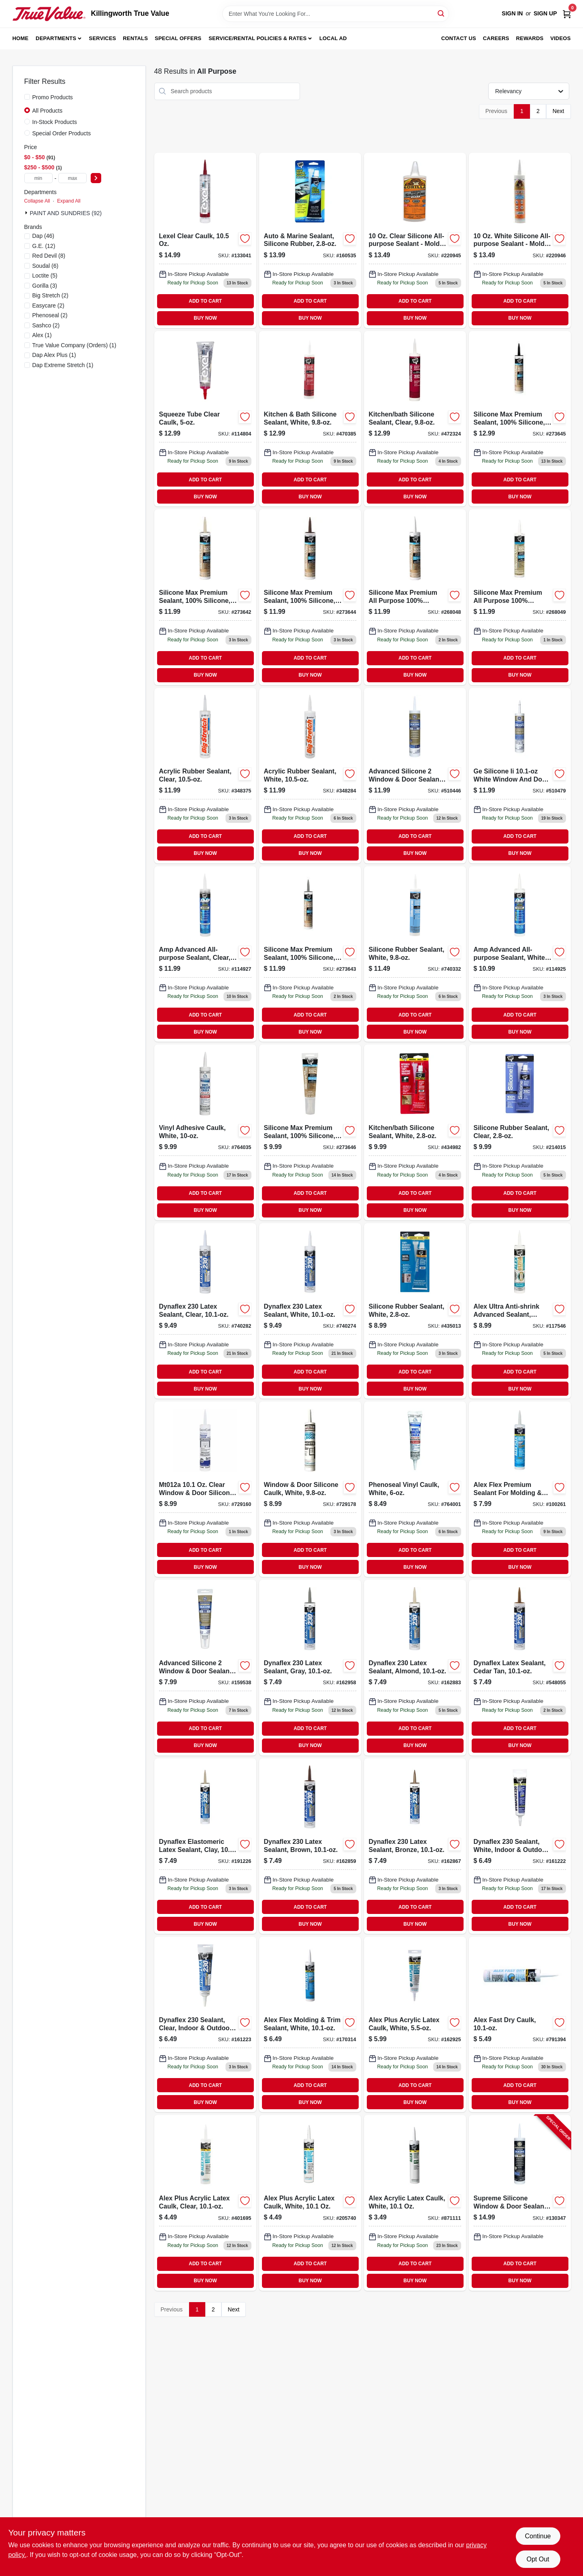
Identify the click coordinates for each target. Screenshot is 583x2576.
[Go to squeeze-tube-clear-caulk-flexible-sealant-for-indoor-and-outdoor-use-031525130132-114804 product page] (205, 418)
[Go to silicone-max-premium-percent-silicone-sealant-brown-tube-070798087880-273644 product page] (310, 597)
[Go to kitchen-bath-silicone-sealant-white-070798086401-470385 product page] (310, 418)
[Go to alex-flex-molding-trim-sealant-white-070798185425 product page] (310, 2024)
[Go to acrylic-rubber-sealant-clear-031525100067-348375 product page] (205, 775)
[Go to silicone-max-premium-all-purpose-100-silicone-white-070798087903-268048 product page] (415, 597)
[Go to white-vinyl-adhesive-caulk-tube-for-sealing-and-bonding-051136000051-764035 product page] (205, 1132)
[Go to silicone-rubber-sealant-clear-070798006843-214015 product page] (520, 1132)
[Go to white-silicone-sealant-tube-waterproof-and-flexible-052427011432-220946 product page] (520, 240)
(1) (42, 335)
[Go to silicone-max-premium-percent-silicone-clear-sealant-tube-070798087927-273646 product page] (310, 1132)
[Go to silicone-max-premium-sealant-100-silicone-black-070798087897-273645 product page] (520, 418)
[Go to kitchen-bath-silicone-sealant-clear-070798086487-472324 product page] (415, 418)
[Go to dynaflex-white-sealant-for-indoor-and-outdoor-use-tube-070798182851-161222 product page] (520, 1846)
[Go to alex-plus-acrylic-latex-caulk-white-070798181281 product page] (415, 2024)
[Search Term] (335, 14)
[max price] (72, 178)
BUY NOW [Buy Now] (205, 318)
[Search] (441, 13)
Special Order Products (61, 133)
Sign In (512, 13)
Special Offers (178, 38)
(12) (43, 246)
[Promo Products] (27, 97)
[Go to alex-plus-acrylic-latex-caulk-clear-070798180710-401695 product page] (205, 2202)
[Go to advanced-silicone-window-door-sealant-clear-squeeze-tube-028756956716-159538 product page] (205, 1667)
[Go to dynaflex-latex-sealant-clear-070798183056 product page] (205, 1311)
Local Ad (333, 38)
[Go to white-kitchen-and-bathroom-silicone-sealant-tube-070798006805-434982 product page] (415, 1132)
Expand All (69, 201)
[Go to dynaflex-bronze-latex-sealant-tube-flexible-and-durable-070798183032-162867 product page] (415, 1846)
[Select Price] (96, 178)
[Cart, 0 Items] (567, 13)
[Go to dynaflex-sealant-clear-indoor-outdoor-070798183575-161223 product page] (205, 2024)
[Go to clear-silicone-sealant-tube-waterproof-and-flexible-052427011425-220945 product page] (415, 240)
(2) (50, 295)
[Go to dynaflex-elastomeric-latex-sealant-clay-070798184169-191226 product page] (205, 1846)
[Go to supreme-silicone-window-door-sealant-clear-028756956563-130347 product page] (520, 2202)
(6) (45, 266)
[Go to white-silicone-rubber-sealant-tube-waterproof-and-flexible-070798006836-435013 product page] (415, 1311)
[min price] (38, 178)
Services (102, 38)
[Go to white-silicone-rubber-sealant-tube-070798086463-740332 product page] (415, 954)
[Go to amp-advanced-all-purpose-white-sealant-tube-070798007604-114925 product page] (520, 954)
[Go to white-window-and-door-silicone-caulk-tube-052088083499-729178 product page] (310, 1489)
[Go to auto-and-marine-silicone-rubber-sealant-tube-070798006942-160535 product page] (310, 240)
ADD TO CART (205, 301)
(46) (43, 236)
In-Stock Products (54, 122)
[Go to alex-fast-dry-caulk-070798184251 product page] (520, 2024)
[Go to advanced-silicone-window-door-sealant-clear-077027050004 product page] (415, 775)
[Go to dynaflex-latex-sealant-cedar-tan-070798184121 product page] (520, 1667)
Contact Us (458, 38)
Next (558, 111)
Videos (560, 38)
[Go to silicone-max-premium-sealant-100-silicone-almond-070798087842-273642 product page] (205, 597)
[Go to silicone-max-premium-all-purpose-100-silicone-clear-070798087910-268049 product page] (520, 597)
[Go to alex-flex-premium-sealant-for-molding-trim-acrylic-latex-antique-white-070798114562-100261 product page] (520, 1489)
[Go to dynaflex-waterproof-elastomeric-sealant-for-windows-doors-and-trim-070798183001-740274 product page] (310, 1311)
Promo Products (52, 97)
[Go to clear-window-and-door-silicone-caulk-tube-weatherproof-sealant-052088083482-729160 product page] (205, 1489)
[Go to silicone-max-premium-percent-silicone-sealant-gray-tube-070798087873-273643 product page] (310, 954)
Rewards (530, 38)
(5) (44, 275)
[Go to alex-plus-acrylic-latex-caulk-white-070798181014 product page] (310, 2202)
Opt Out (537, 2559)
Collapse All (37, 201)
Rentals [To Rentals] (135, 38)
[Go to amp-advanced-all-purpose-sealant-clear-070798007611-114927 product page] (205, 954)
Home (21, 38)
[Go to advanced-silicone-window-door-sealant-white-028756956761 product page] (520, 775)
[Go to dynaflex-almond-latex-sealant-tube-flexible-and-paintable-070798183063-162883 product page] (415, 1667)
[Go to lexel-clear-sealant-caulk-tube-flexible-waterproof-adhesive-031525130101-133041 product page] (205, 240)
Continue (538, 2536)
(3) (44, 285)
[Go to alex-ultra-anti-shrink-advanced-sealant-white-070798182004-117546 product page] (520, 1311)
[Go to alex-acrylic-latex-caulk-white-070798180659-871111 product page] (415, 2202)
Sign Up (545, 13)
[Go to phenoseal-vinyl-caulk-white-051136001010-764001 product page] (415, 1489)
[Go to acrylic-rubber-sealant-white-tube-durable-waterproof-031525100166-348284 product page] (310, 775)
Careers (496, 38)
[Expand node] (27, 212)
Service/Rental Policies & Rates (257, 38)
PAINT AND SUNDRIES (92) (66, 213)
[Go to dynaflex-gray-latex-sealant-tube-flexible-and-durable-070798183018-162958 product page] (310, 1667)
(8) (49, 255)
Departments (56, 38)
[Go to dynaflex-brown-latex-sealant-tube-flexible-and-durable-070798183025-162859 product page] (310, 1846)
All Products (47, 111)
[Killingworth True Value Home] (49, 13)
